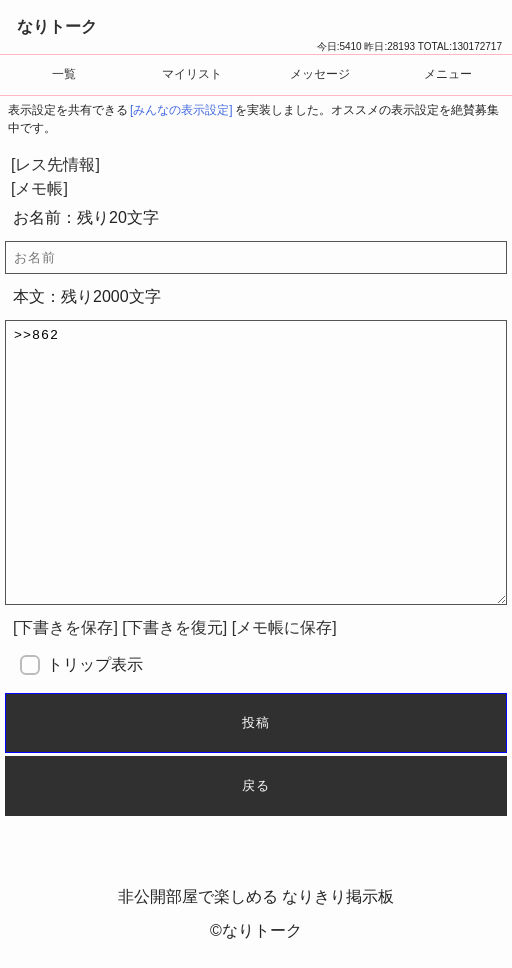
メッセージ (320, 74)
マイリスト (192, 74)
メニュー (448, 74)
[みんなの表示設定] (181, 110)
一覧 (64, 74)
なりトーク (57, 26)
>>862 (256, 462)
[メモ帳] (39, 188)
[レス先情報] (55, 164)
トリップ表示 (95, 664)
